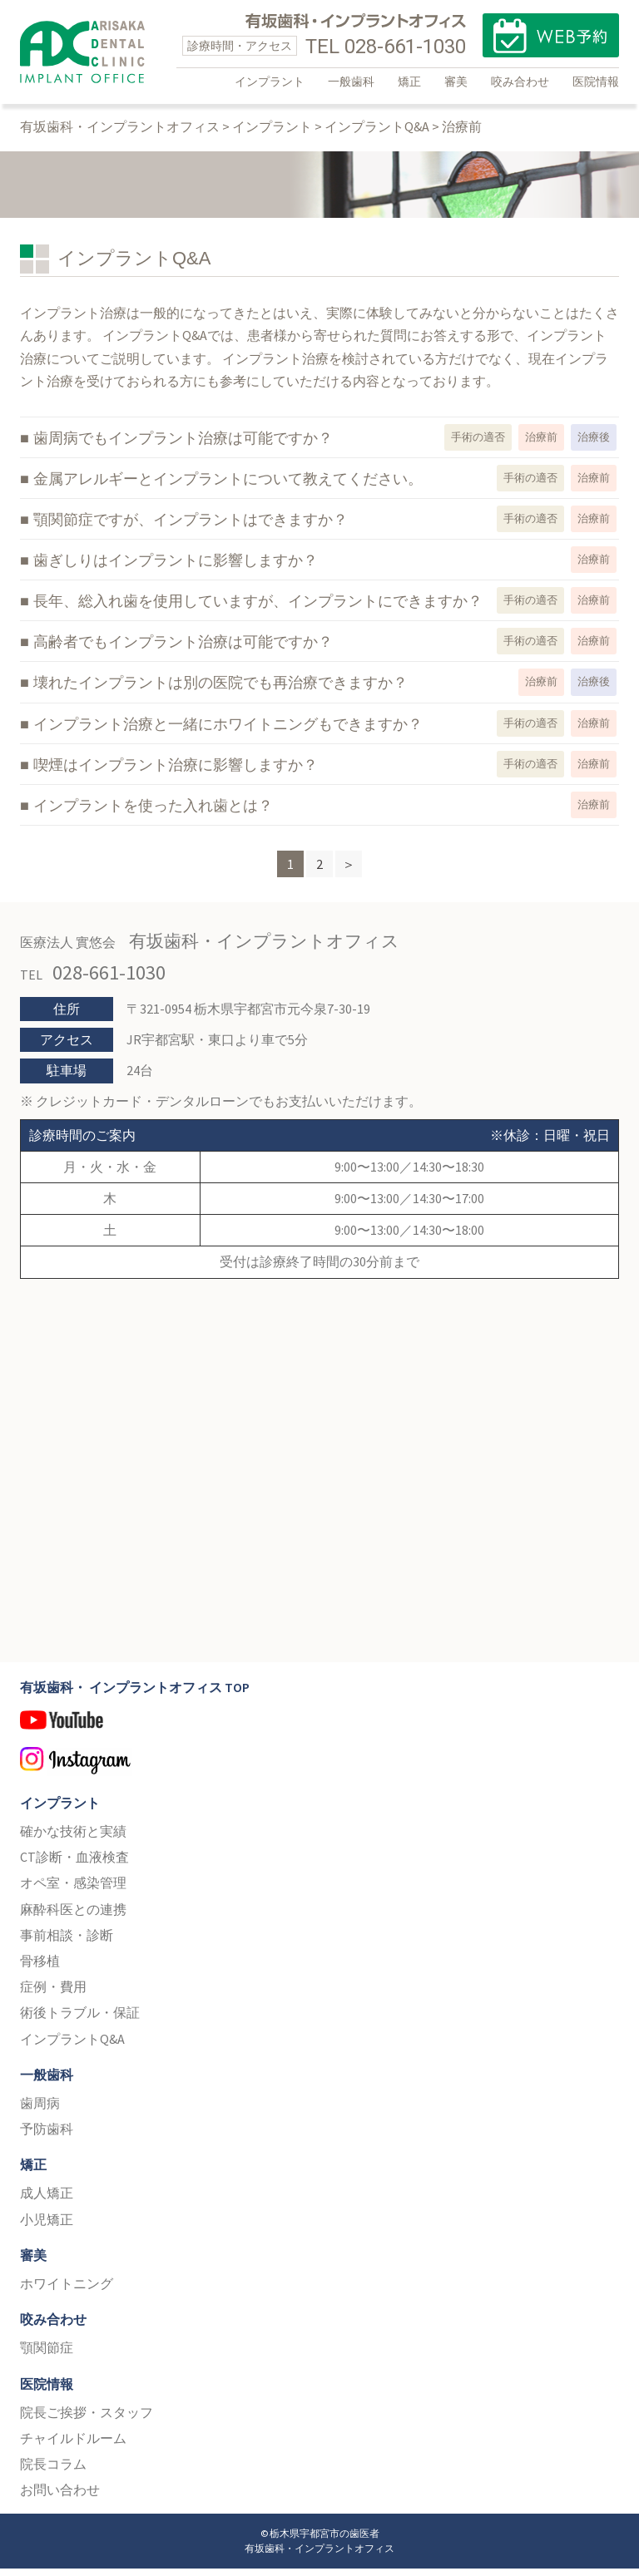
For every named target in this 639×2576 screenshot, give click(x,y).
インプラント (270, 81)
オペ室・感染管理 (73, 1891)
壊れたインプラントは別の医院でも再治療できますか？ (220, 691)
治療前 (541, 445)
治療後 (593, 445)
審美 (456, 81)
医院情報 (595, 81)
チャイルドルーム (73, 2446)
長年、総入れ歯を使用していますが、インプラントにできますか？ (258, 609)
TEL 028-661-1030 (385, 46)
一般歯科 (351, 81)
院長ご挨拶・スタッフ (86, 2420)
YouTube (319, 1735)
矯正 (409, 81)
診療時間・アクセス (239, 45)
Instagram (319, 1772)
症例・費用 (53, 1994)
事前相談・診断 (66, 1943)
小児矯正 (46, 2226)
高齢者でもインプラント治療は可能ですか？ (183, 650)
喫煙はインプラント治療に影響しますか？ (175, 772)
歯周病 (40, 2111)
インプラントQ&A (72, 2046)
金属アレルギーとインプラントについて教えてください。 (228, 487)
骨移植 (40, 1969)
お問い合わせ (60, 2498)
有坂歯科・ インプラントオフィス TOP (135, 1694)
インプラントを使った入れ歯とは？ (153, 813)
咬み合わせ (520, 81)
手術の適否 (478, 445)
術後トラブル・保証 (80, 2020)
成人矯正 (46, 2201)
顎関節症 (46, 2355)
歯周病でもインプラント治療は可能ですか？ (183, 446)
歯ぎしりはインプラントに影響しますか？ (175, 568)
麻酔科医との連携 (73, 1916)
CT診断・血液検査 (74, 1865)
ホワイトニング (66, 2291)
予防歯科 (46, 2137)
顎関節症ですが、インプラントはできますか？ (190, 528)
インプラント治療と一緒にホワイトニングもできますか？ (228, 731)
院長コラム (53, 2472)
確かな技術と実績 (73, 1839)
